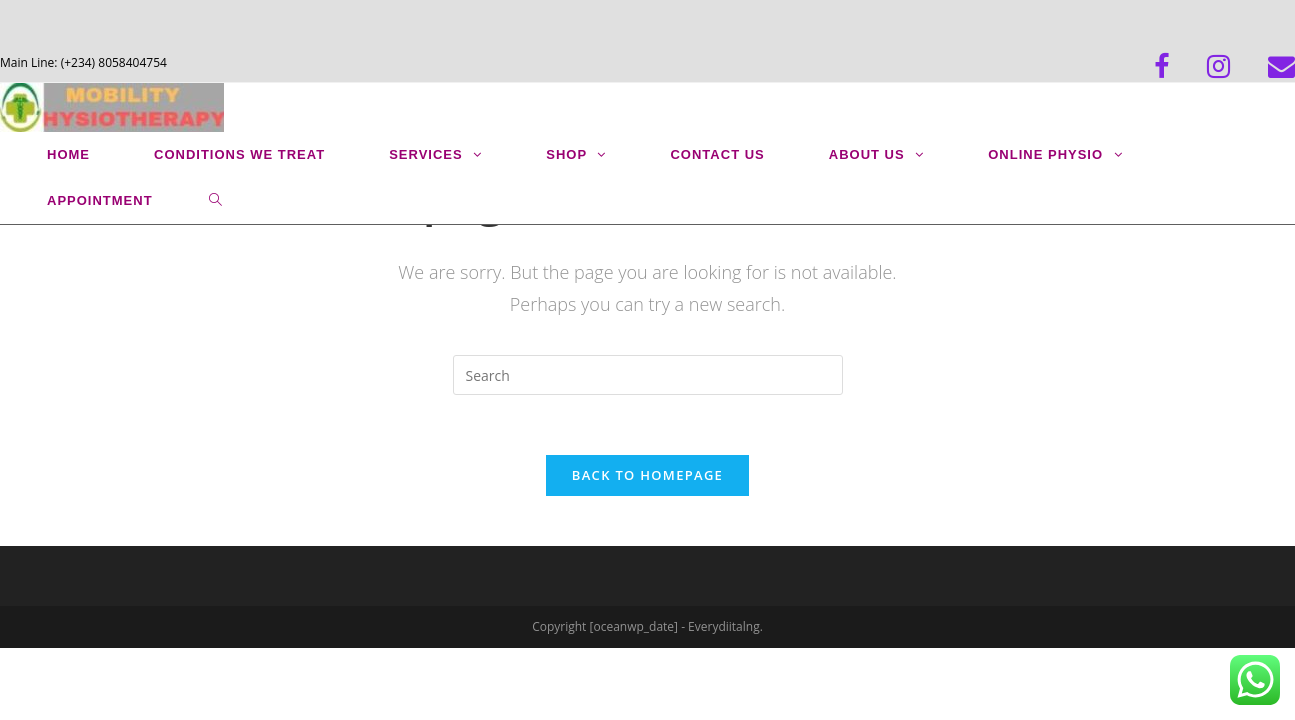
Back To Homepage (647, 475)
